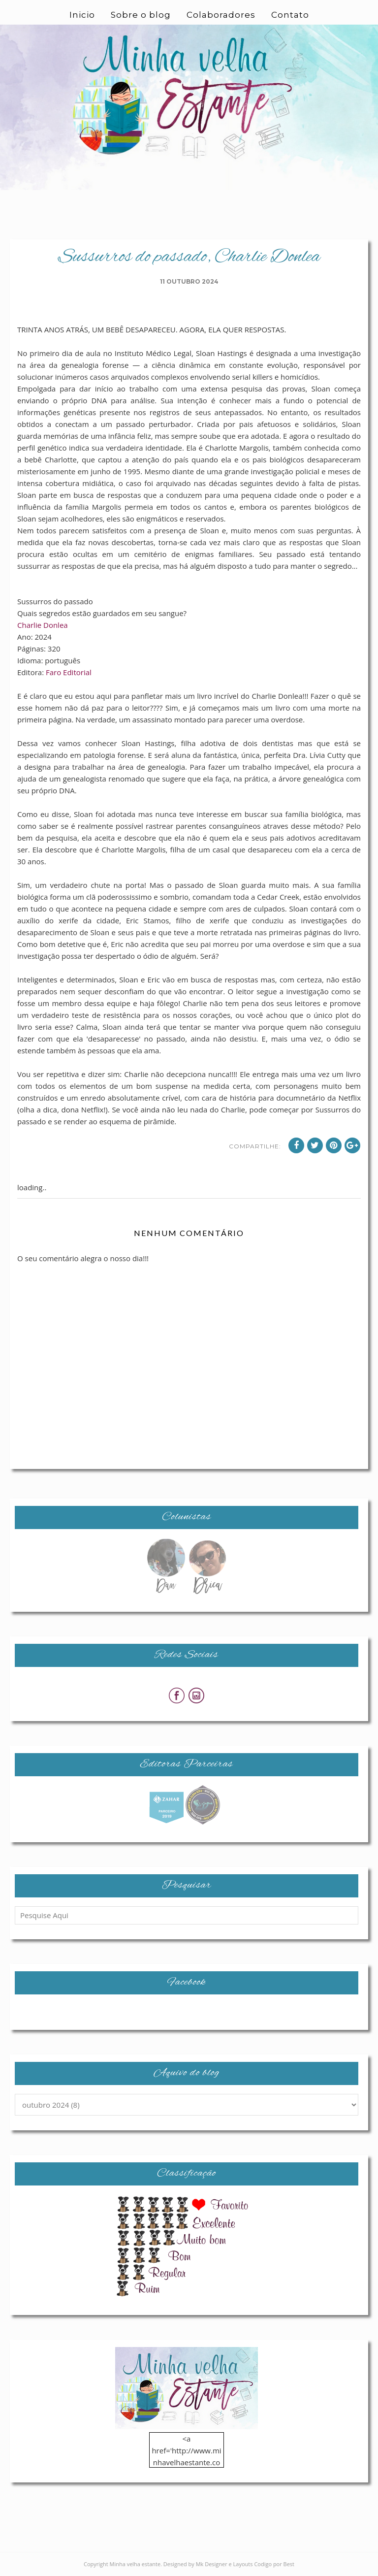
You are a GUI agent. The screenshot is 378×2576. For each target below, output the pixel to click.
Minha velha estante (135, 2564)
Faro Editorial (69, 672)
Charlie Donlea (42, 625)
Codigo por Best (274, 2564)
